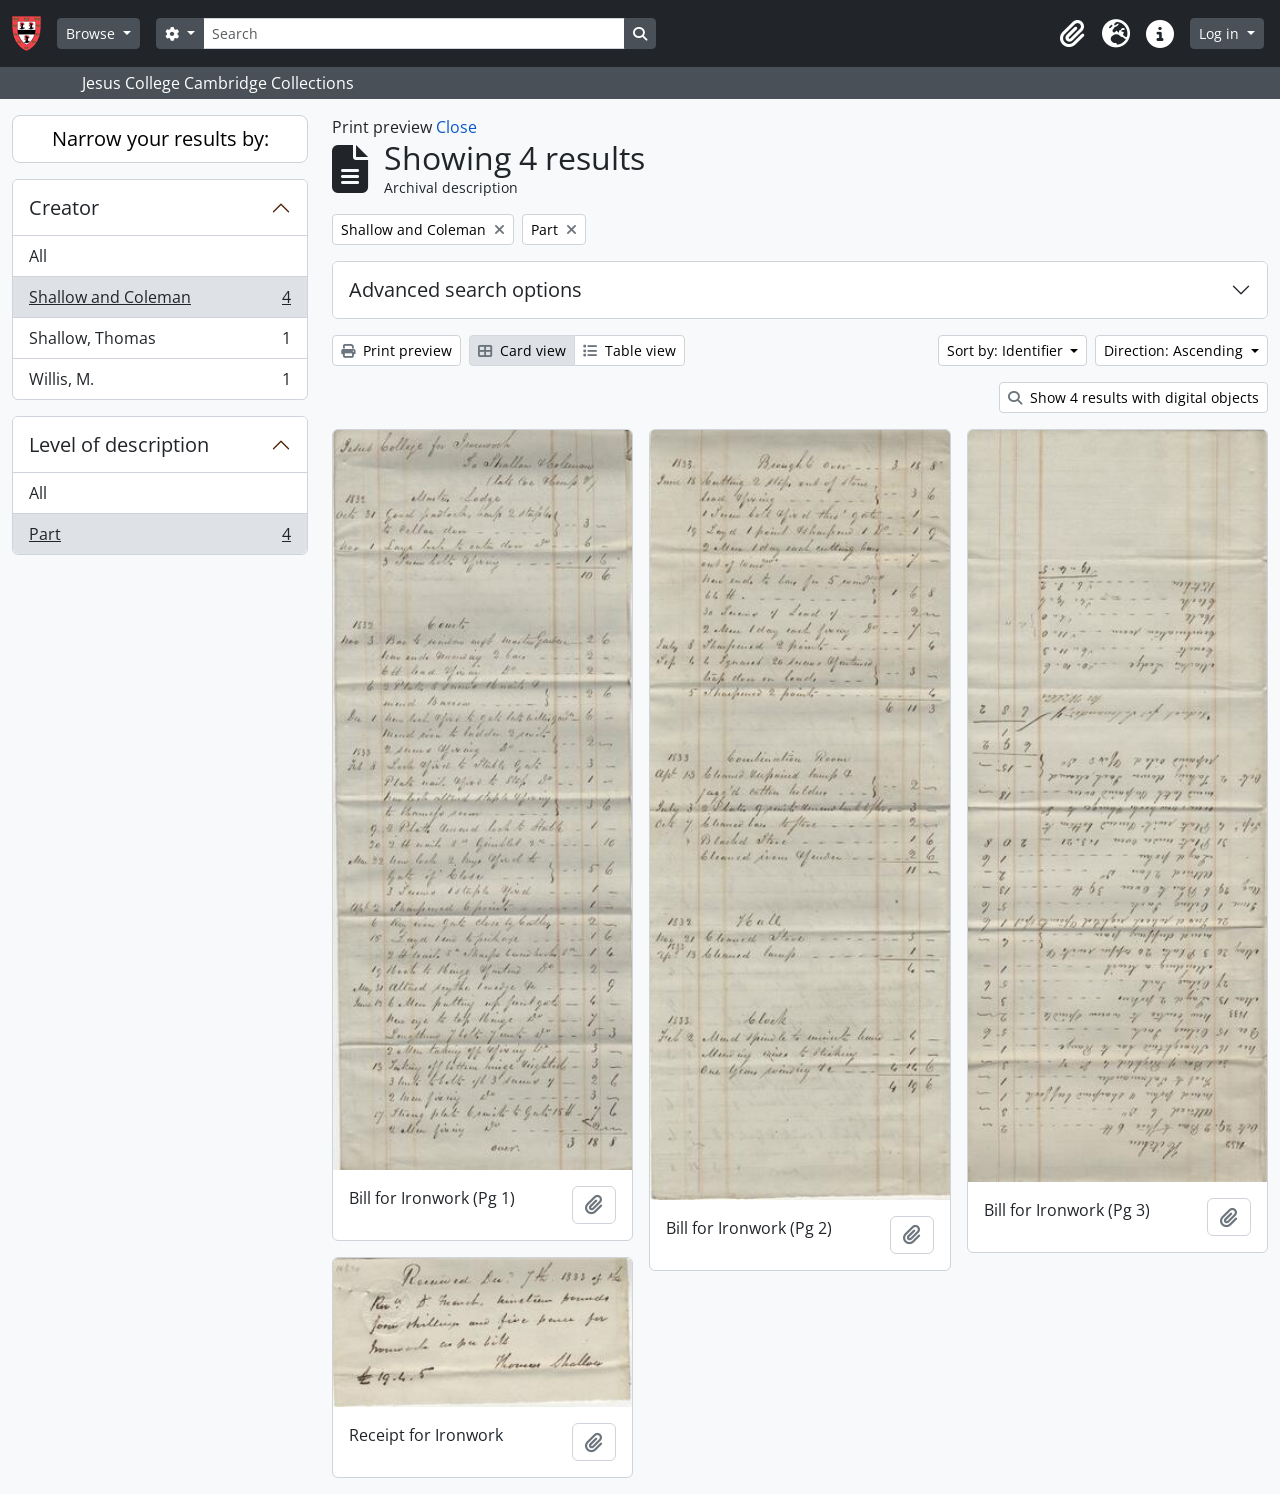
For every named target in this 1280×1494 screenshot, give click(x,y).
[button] (1072, 34)
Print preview (396, 350)
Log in (1221, 33)
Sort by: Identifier (1007, 350)
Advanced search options (465, 289)
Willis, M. (159, 383)
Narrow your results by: (160, 138)
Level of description (119, 444)
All (38, 256)
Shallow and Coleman (159, 301)
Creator (64, 207)
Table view (629, 350)
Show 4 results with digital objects (1133, 397)
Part (159, 538)
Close (456, 127)
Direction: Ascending (1175, 350)
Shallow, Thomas (159, 342)
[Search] (414, 33)
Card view (522, 350)
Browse (92, 33)
